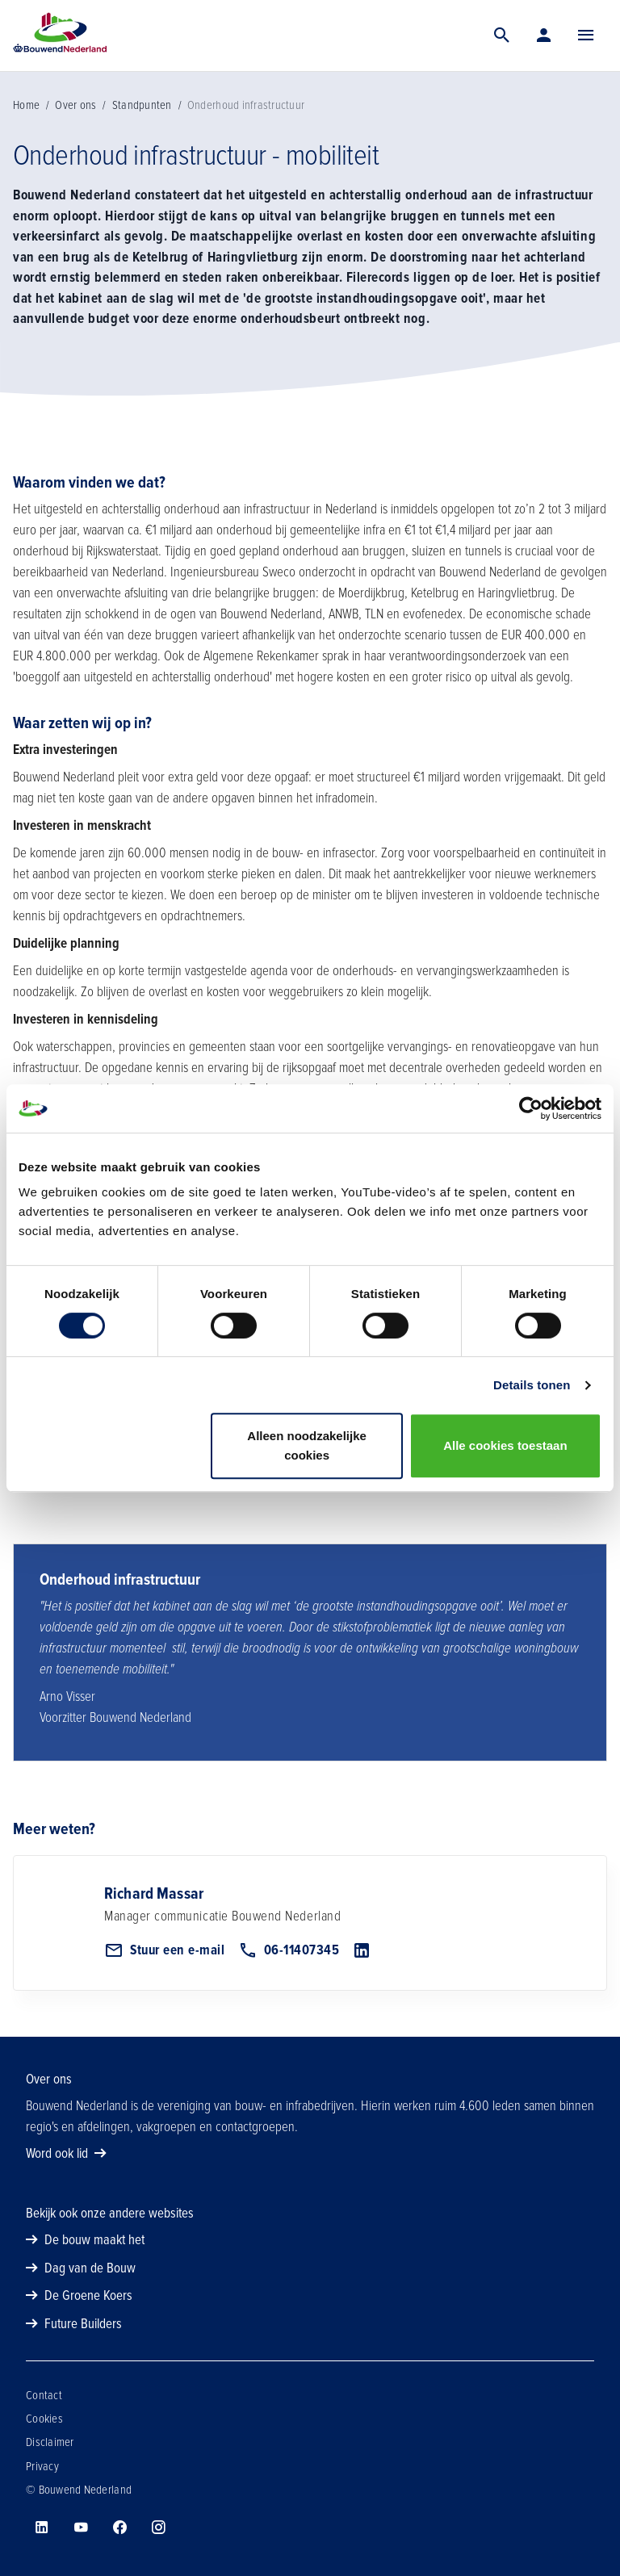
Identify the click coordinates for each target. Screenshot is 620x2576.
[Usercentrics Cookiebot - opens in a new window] (530, 1108)
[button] (586, 35)
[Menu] (586, 36)
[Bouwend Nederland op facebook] (119, 2527)
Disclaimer (50, 2442)
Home (26, 105)
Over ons (75, 105)
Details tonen (531, 1385)
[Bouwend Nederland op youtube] (81, 2527)
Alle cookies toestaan (505, 1445)
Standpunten (142, 105)
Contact (44, 2395)
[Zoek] (502, 36)
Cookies (44, 2418)
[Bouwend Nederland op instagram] (158, 2527)
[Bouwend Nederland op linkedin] (42, 2527)
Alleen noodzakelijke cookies (307, 1445)
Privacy (42, 2466)
